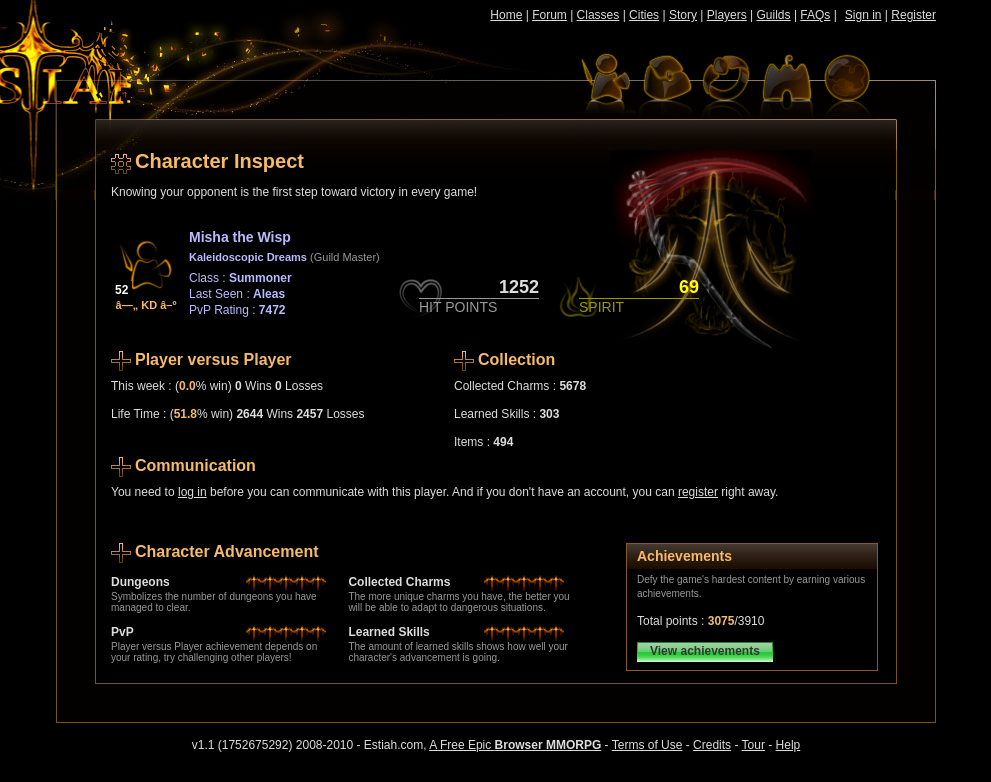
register (698, 492)
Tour (753, 745)
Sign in (863, 15)
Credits (712, 745)
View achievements (705, 651)
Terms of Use (647, 745)
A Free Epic (515, 745)
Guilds (774, 15)
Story (683, 15)
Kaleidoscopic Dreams (248, 257)
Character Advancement (226, 551)
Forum (549, 15)
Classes (598, 15)
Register (913, 15)
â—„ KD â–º (146, 305)
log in (192, 492)
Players (727, 15)
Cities (644, 15)
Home (506, 15)
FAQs (815, 15)
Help (788, 745)
